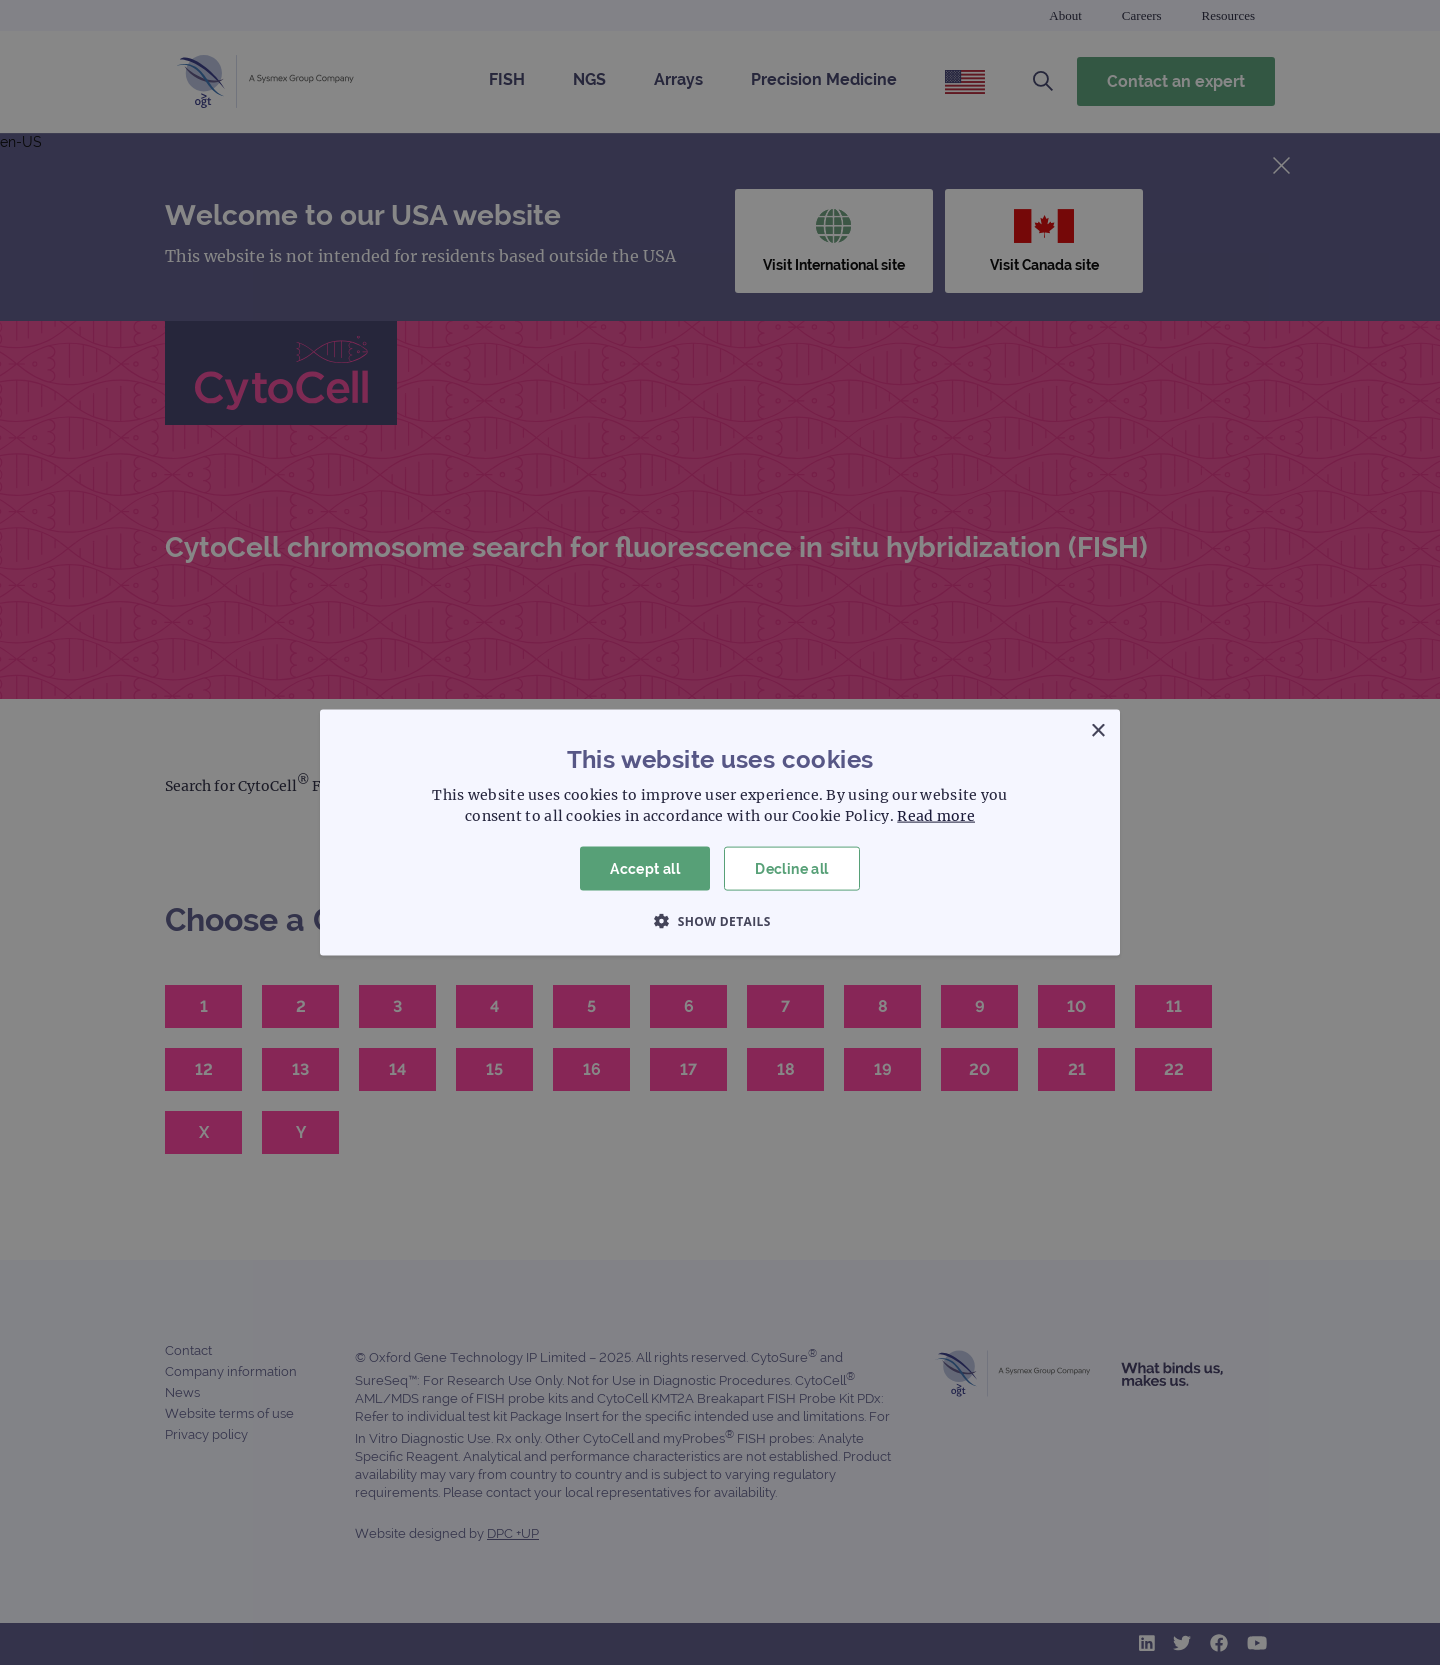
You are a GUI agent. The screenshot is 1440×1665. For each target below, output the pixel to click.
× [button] (1097, 730)
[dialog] (720, 832)
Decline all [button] (791, 868)
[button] (720, 921)
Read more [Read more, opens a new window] (936, 815)
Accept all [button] (645, 868)
